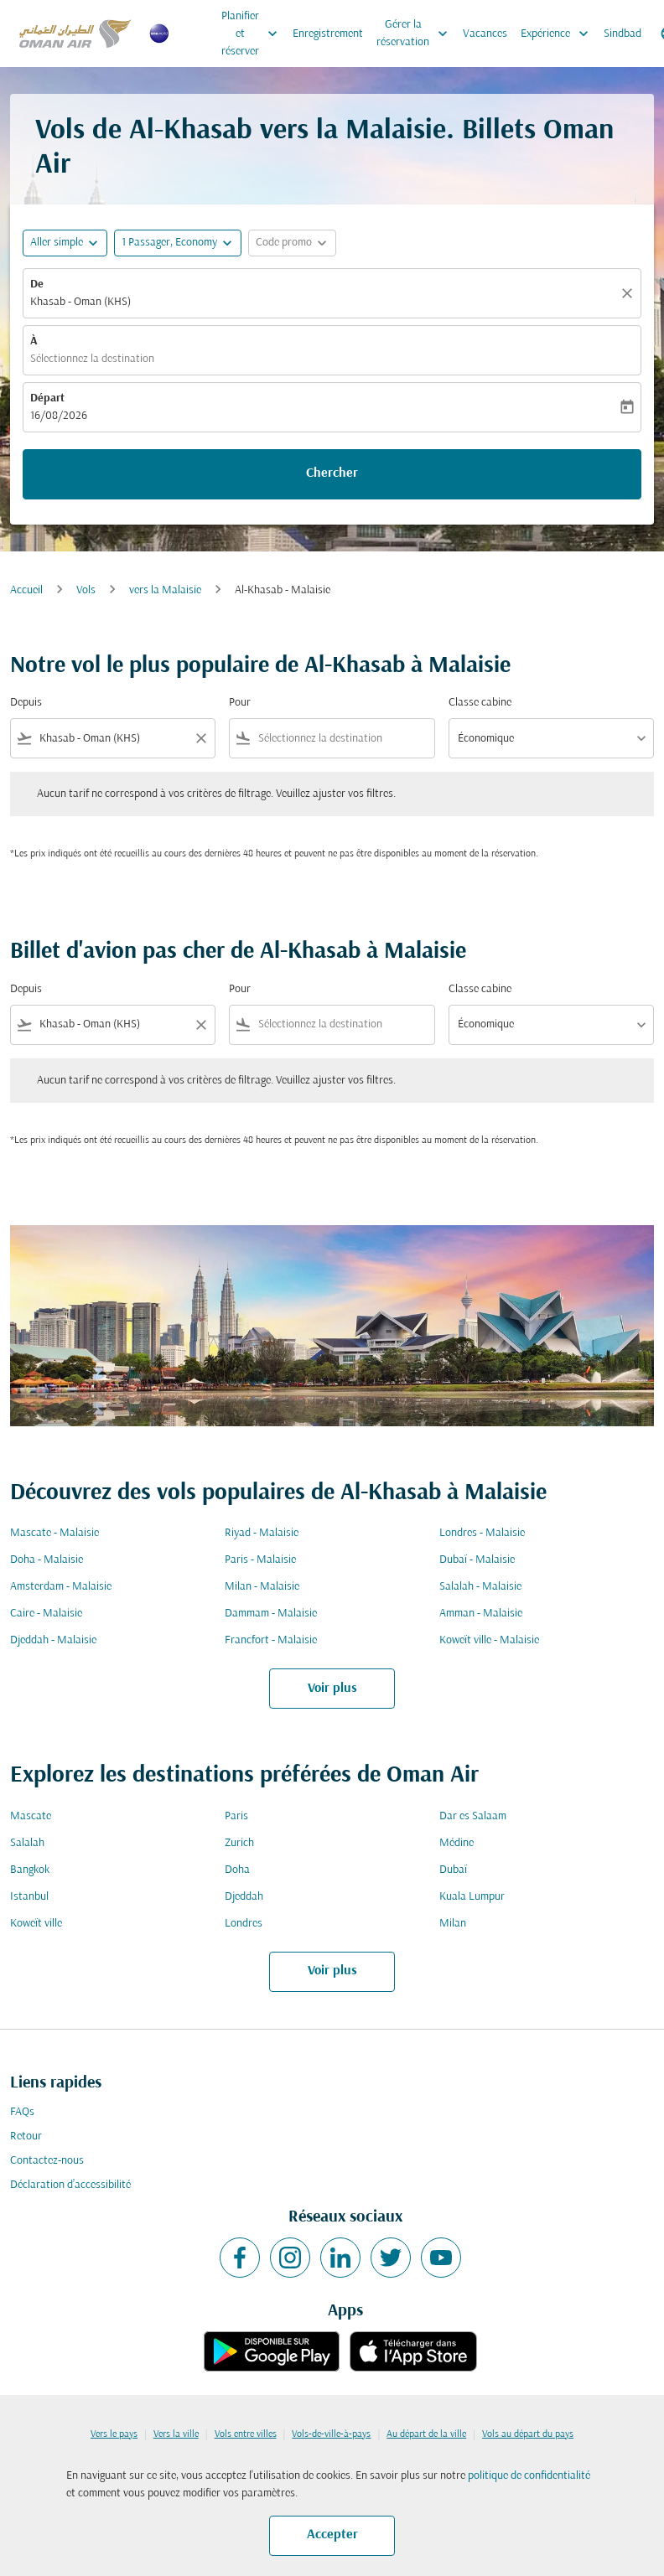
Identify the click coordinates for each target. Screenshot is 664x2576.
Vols (86, 590)
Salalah (27, 1843)
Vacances (485, 34)
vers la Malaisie (165, 590)
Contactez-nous (47, 2160)
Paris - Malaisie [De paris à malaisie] (260, 1560)
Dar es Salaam (472, 1816)
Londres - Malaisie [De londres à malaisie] (482, 1533)
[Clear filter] (200, 738)
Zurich (239, 1843)
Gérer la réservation (416, 33)
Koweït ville (36, 1923)
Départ (47, 398)
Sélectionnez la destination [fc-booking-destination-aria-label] (92, 359)
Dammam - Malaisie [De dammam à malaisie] (271, 1613)
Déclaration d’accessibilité (70, 2185)
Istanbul (29, 1897)
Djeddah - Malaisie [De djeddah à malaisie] (53, 1640)
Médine (456, 1843)
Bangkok (29, 1870)
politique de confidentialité (529, 2476)
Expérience (559, 33)
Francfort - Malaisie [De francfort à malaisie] (271, 1640)
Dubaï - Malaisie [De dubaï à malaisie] (477, 1560)
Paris (236, 1816)
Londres (243, 1923)
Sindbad (622, 34)
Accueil (26, 590)
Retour (26, 2136)
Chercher (332, 473)
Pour (240, 702)
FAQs (22, 2112)
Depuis (26, 702)
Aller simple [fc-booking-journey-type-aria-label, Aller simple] (56, 242)
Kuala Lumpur (472, 1897)
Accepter (332, 2535)
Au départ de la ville (426, 2434)
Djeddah (244, 1897)
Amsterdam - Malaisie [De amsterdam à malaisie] (61, 1586)
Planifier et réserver (253, 33)
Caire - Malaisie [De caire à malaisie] (46, 1613)
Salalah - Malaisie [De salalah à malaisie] (480, 1586)
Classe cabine (480, 702)
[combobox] (112, 738)
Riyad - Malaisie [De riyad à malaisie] (261, 1533)
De (37, 284)
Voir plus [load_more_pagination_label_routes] (332, 1688)
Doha (237, 1870)
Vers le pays (114, 2434)
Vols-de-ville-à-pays (331, 2434)
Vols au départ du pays (527, 2434)
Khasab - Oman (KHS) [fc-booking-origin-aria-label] (80, 302)
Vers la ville (176, 2434)
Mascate (30, 1816)
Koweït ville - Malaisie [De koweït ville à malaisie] (489, 1640)
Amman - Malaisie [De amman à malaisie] (480, 1613)
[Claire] (630, 293)
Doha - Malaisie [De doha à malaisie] (46, 1560)
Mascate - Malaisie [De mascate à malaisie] (54, 1533)
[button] (177, 243)
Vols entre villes (246, 2434)
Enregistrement (328, 34)
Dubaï (453, 1870)
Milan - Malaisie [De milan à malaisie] (262, 1586)
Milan (452, 1923)
